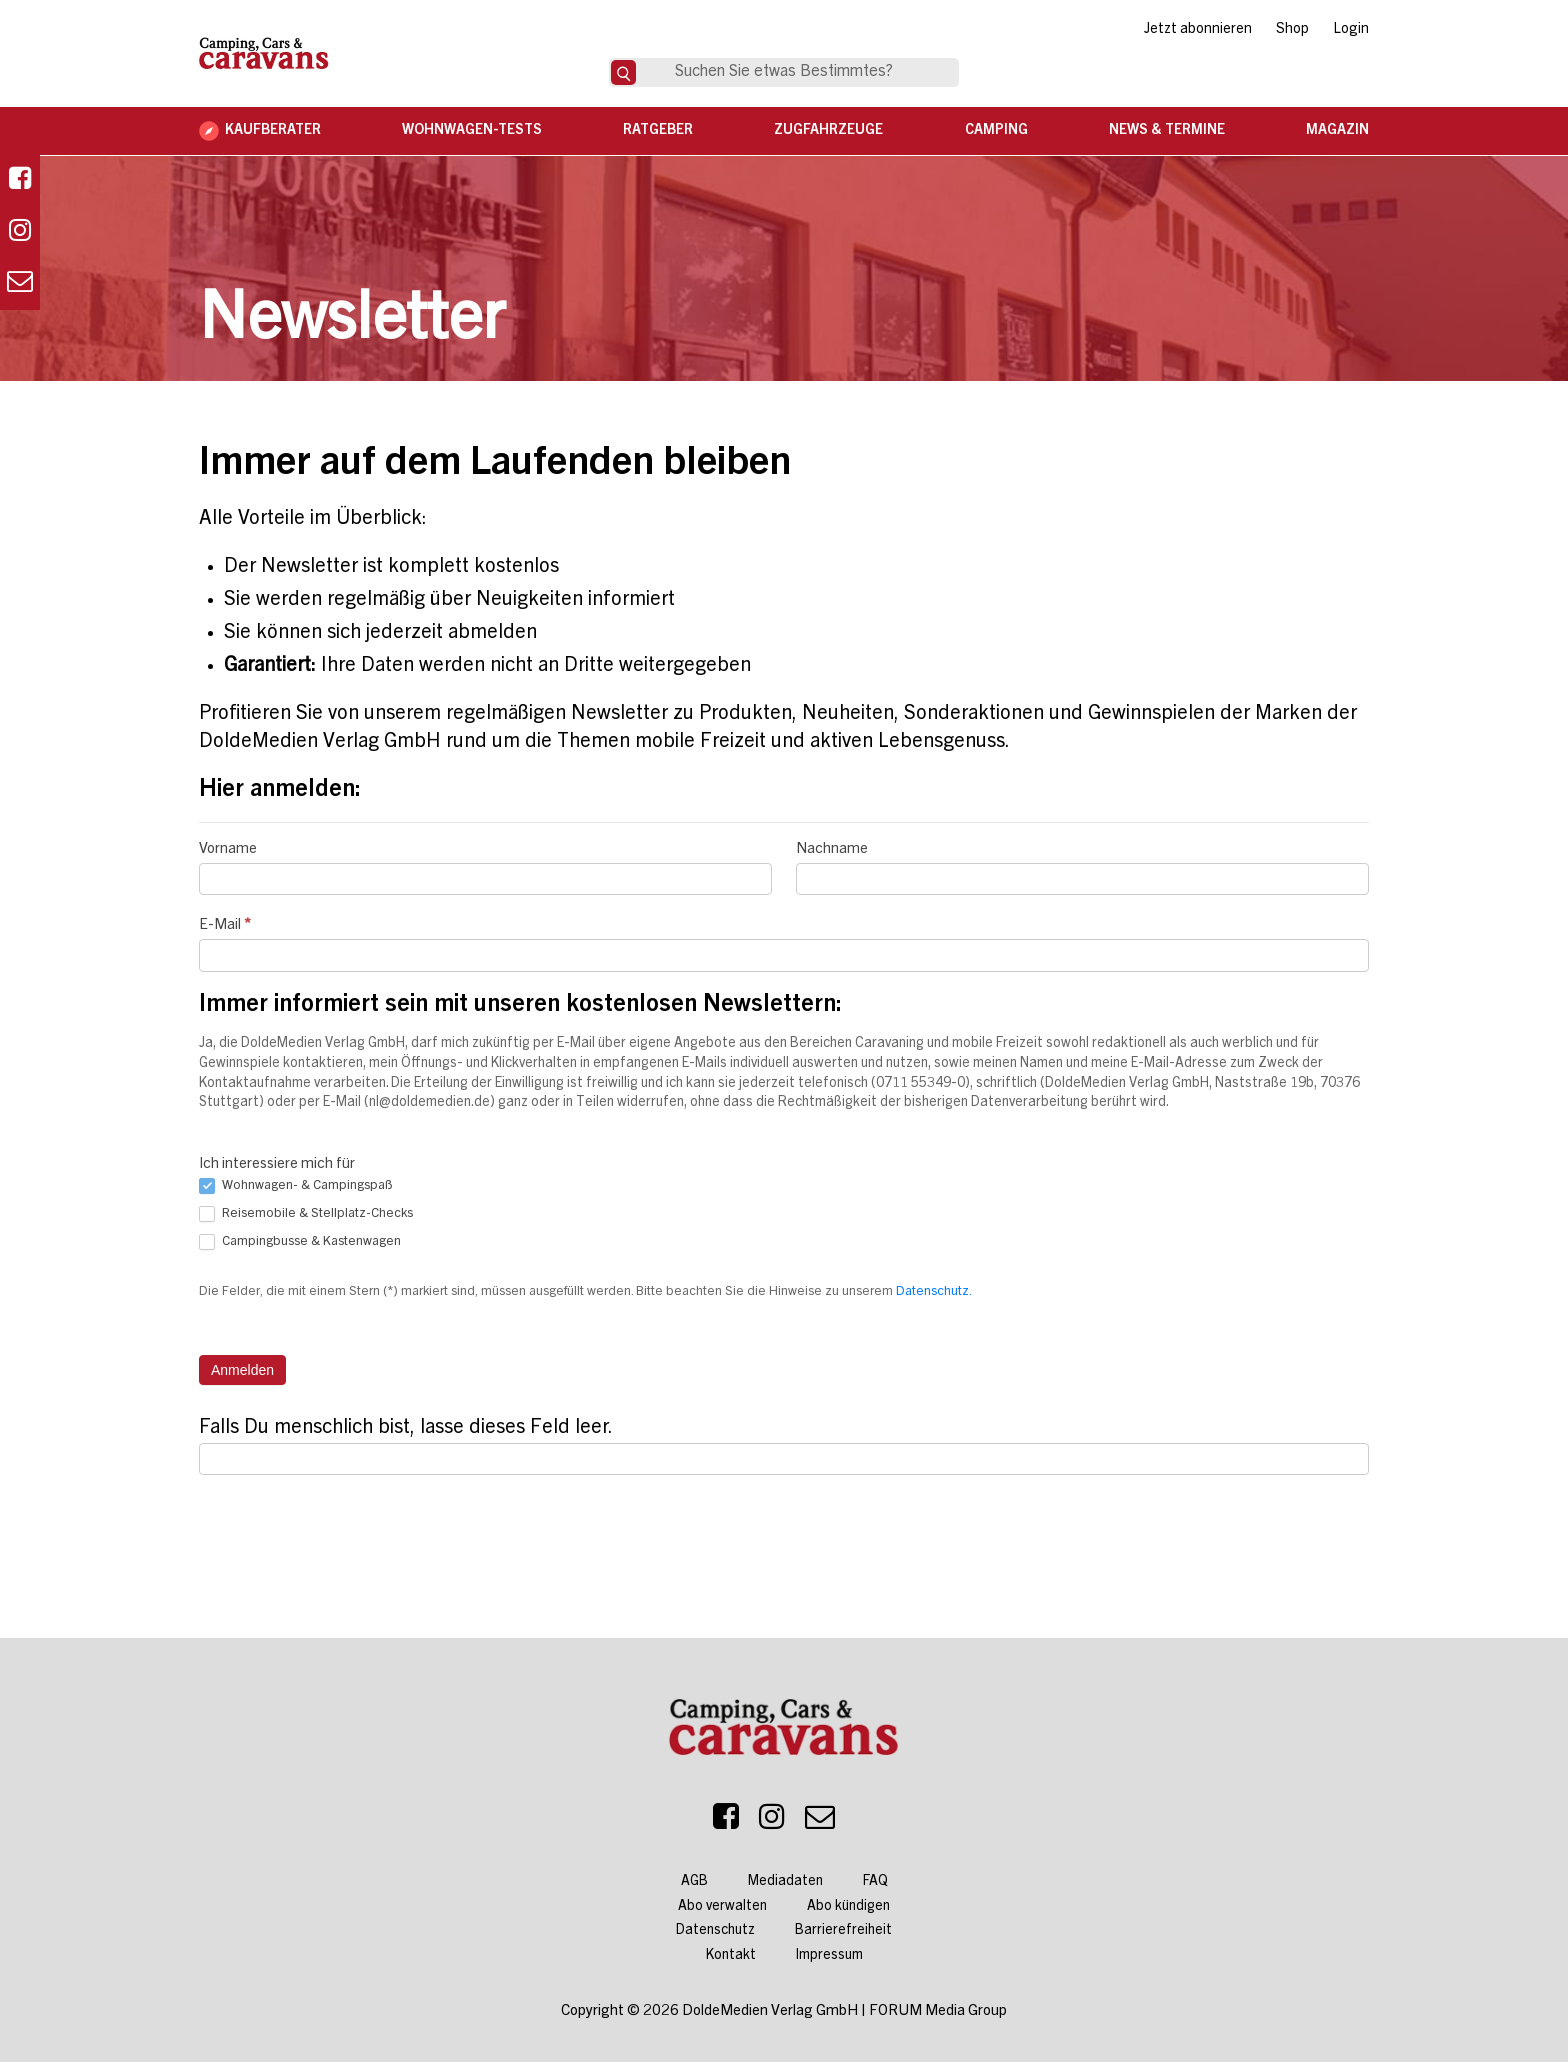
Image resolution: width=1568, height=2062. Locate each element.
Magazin (1337, 131)
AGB (694, 1882)
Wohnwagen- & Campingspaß (296, 1186)
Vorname (228, 849)
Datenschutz (715, 1931)
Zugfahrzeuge (828, 131)
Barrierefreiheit (843, 1931)
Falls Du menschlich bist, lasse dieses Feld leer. (406, 1429)
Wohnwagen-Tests (472, 131)
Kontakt (731, 1956)
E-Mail (225, 925)
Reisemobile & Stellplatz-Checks (306, 1214)
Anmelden (242, 1370)
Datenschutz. (934, 1292)
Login (1351, 30)
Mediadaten (785, 1882)
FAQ (875, 1882)
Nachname (832, 849)
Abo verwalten (722, 1907)
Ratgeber (658, 131)
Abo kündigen (848, 1907)
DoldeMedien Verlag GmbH (770, 2011)
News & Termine (1167, 131)
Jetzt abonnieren (1198, 30)
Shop (1292, 30)
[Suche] (623, 72)
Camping (996, 131)
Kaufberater (273, 131)
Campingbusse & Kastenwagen (300, 1242)
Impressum (829, 1956)
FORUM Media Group (938, 2011)
